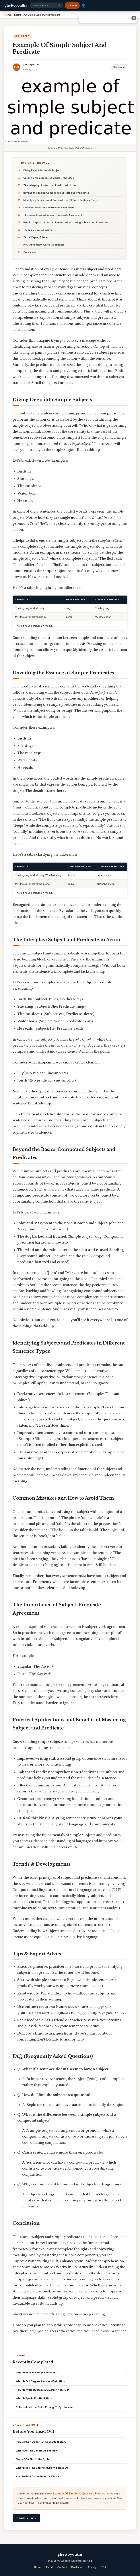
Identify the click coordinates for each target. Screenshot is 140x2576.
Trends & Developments (37, 230)
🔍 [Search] (59, 5)
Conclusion (29, 252)
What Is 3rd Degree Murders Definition (40, 2381)
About (49, 2567)
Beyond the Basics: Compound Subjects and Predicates (56, 192)
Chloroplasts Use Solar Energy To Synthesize (44, 2407)
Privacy (92, 2567)
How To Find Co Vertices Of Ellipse (37, 2476)
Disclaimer (77, 2567)
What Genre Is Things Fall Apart (36, 2372)
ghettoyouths (15, 5)
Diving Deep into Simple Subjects (42, 170)
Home (37, 2567)
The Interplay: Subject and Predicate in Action (50, 185)
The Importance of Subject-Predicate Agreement (52, 215)
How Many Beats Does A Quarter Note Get (42, 2389)
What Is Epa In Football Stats (34, 2398)
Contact (62, 2567)
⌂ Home (72, 5)
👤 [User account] (83, 5)
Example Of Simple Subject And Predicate (80, 2493)
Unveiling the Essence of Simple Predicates (48, 177)
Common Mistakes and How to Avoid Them (48, 207)
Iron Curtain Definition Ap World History (41, 2441)
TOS (103, 2567)
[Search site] (46, 5)
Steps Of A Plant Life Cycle (33, 2459)
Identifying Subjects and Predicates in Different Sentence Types (60, 200)
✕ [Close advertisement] (134, 17)
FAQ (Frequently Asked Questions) (43, 244)
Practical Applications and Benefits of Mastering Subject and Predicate (65, 222)
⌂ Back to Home (26, 2518)
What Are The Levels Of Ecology (36, 2450)
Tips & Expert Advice (35, 237)
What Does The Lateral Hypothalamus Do (42, 2467)
